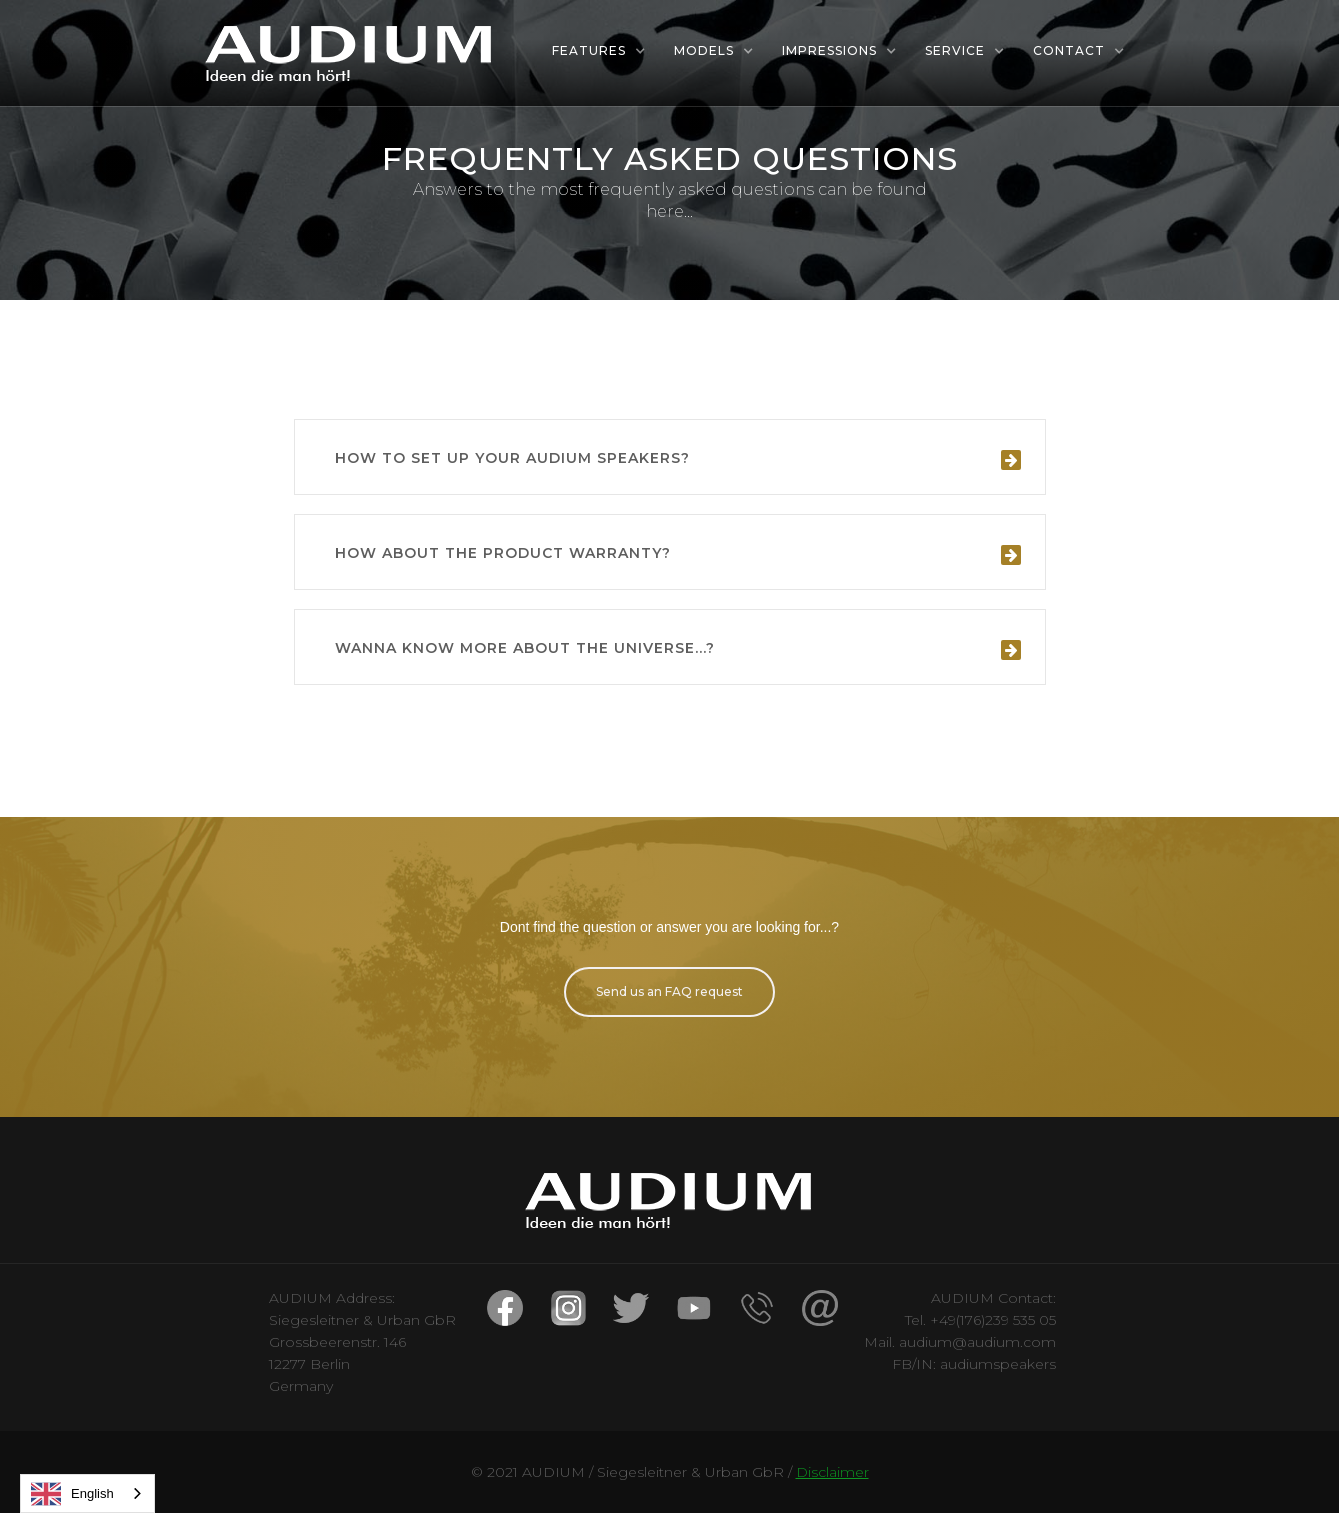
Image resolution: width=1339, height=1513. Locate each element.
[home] (350, 53)
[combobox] (87, 1493)
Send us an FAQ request (669, 991)
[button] (599, 51)
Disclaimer (832, 1472)
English (72, 1494)
